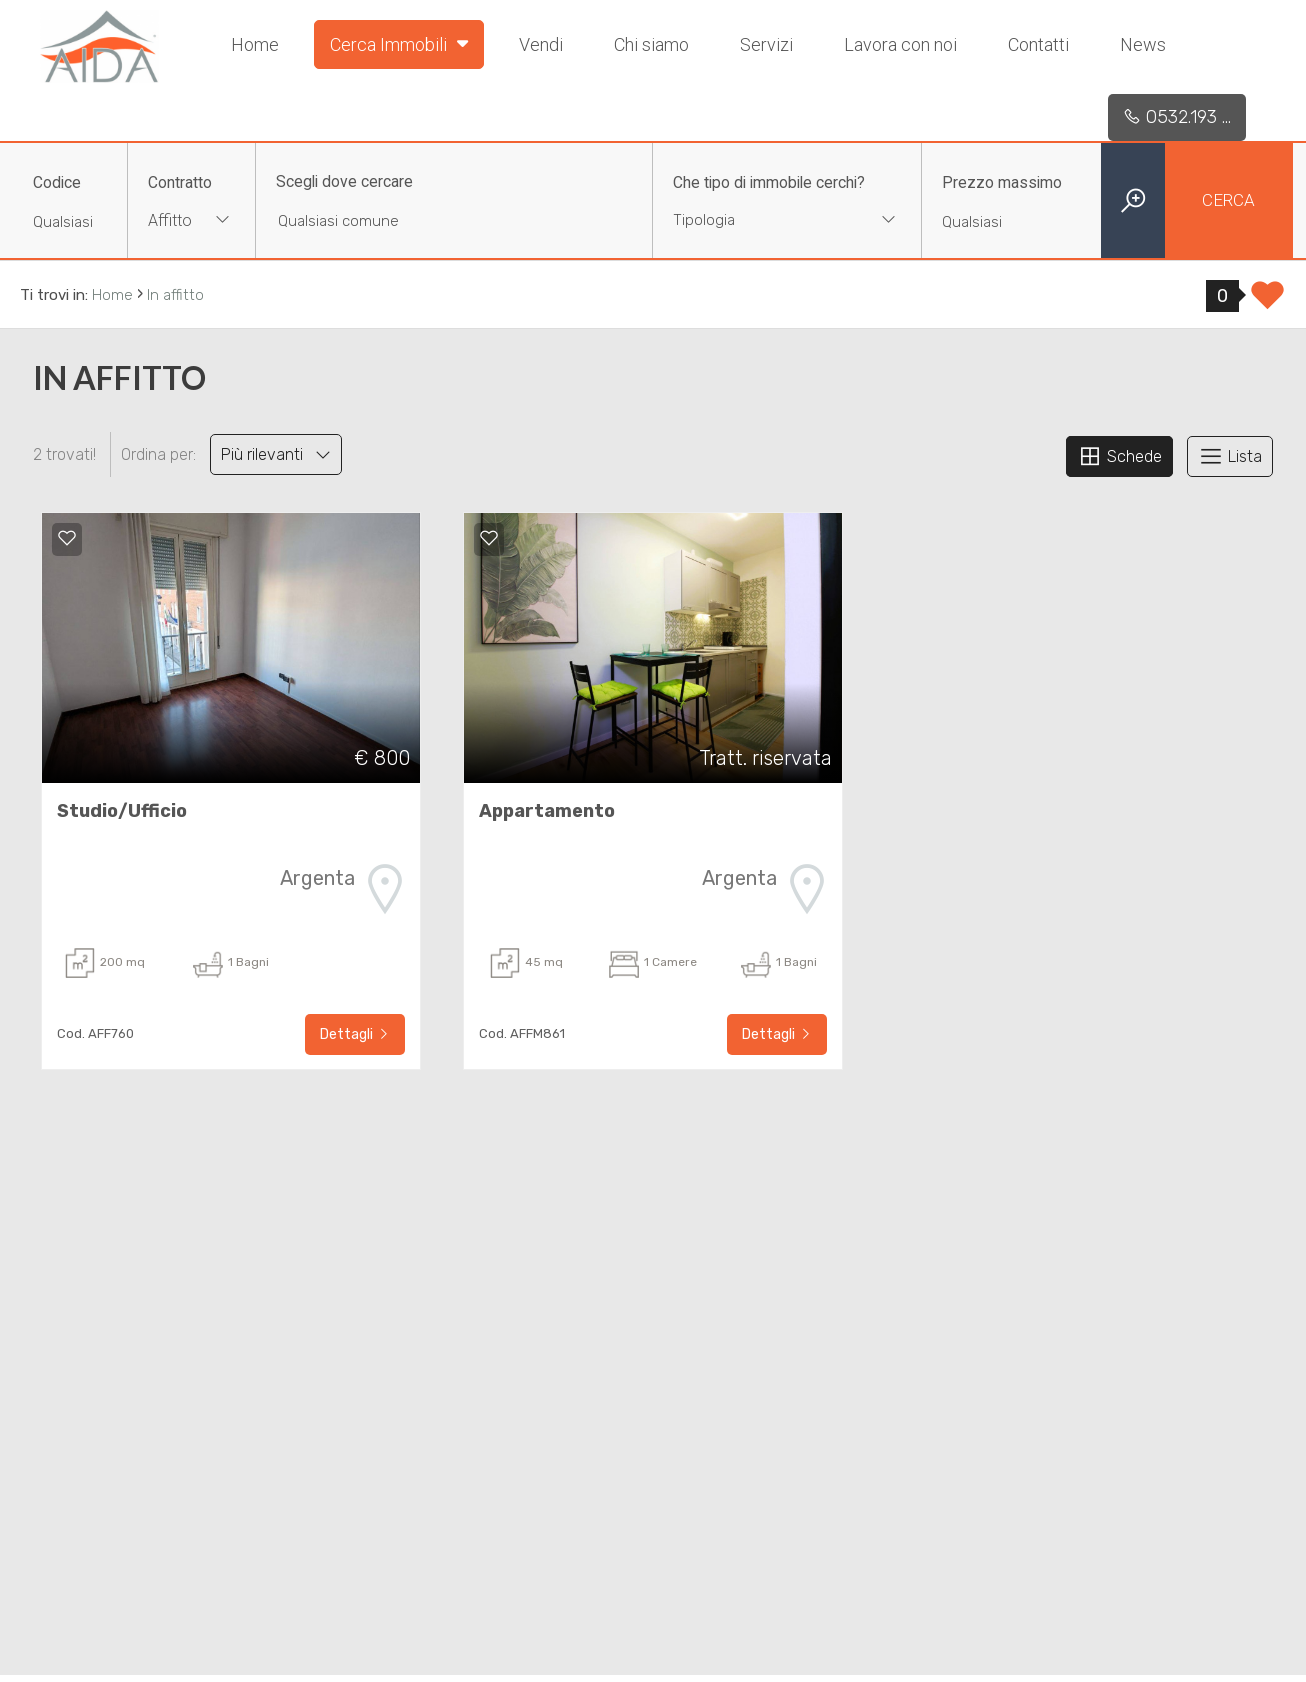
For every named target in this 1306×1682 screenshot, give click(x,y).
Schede (1119, 456)
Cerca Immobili (399, 43)
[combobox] (191, 222)
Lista (1230, 456)
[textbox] (763, 220)
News (1143, 44)
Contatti (1038, 44)
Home (255, 44)
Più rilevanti (276, 454)
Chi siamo (651, 44)
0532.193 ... (1177, 117)
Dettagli (355, 1034)
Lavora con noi (900, 44)
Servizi (766, 44)
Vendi (541, 44)
